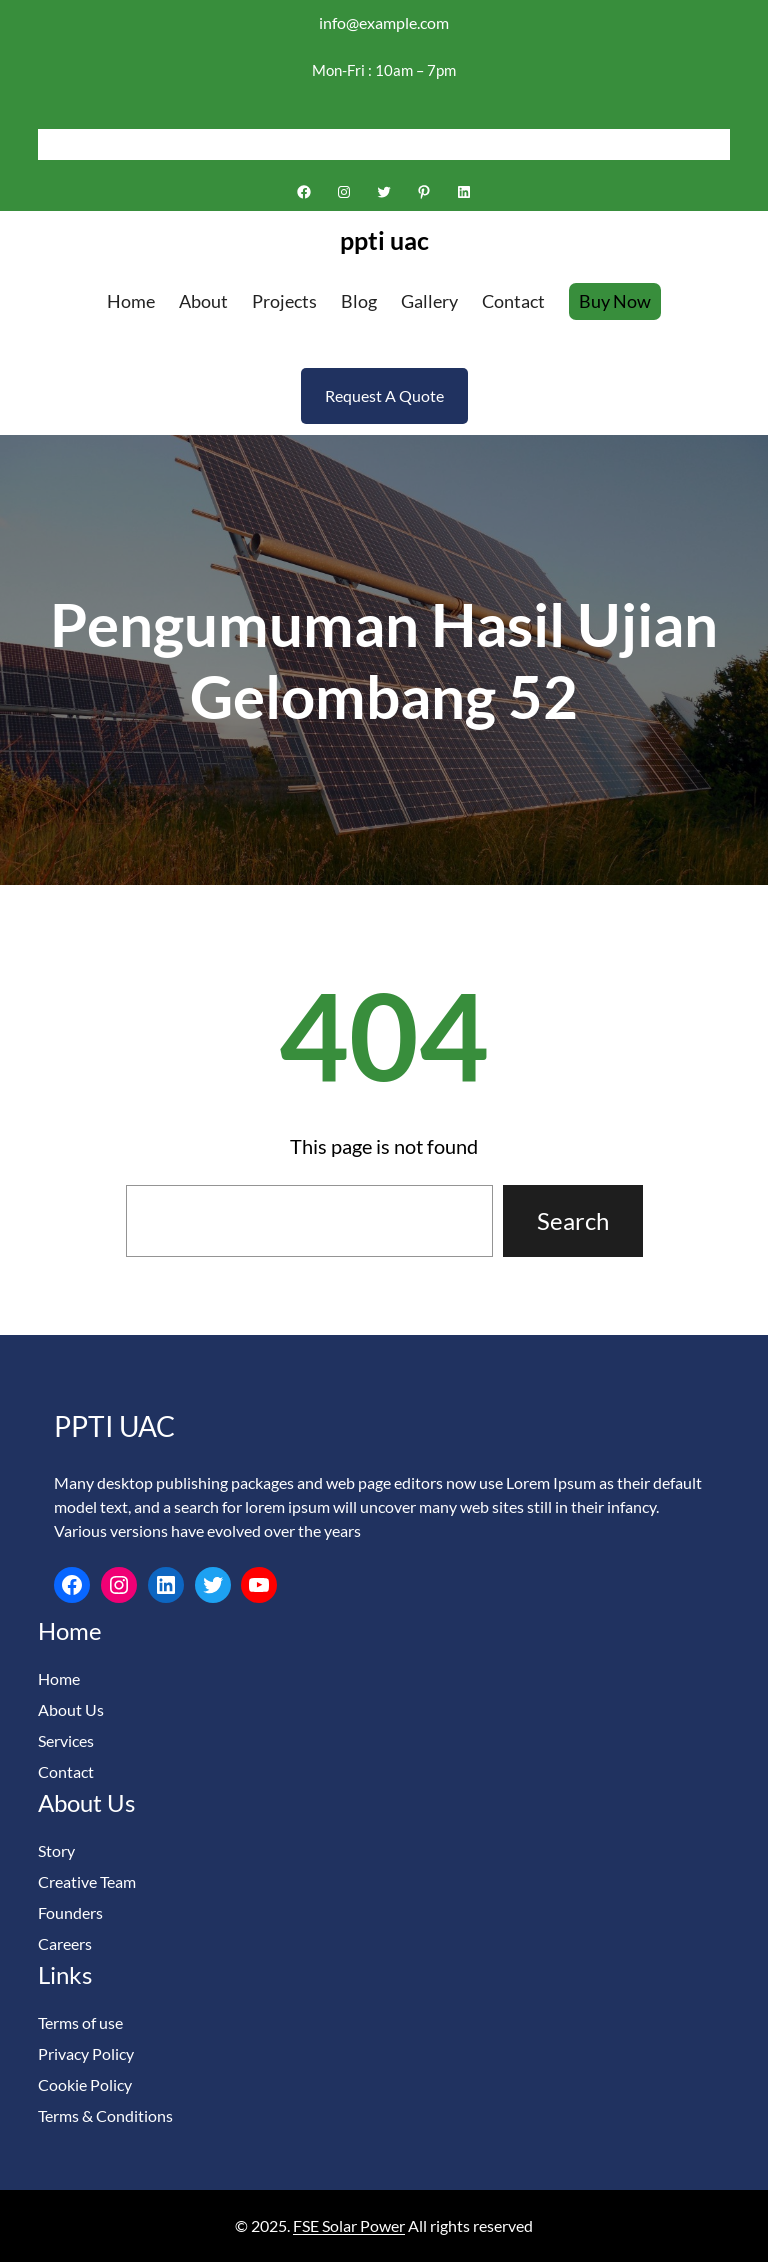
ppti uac (384, 240)
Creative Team (87, 1881)
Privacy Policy (86, 2053)
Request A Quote (384, 395)
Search (573, 1220)
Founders (70, 1912)
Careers (65, 1943)
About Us (71, 1709)
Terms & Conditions (105, 2115)
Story (56, 1850)
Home (59, 1678)
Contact (66, 1771)
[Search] (715, 144)
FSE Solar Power (349, 2225)
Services (66, 1740)
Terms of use (80, 2022)
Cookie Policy (85, 2084)
